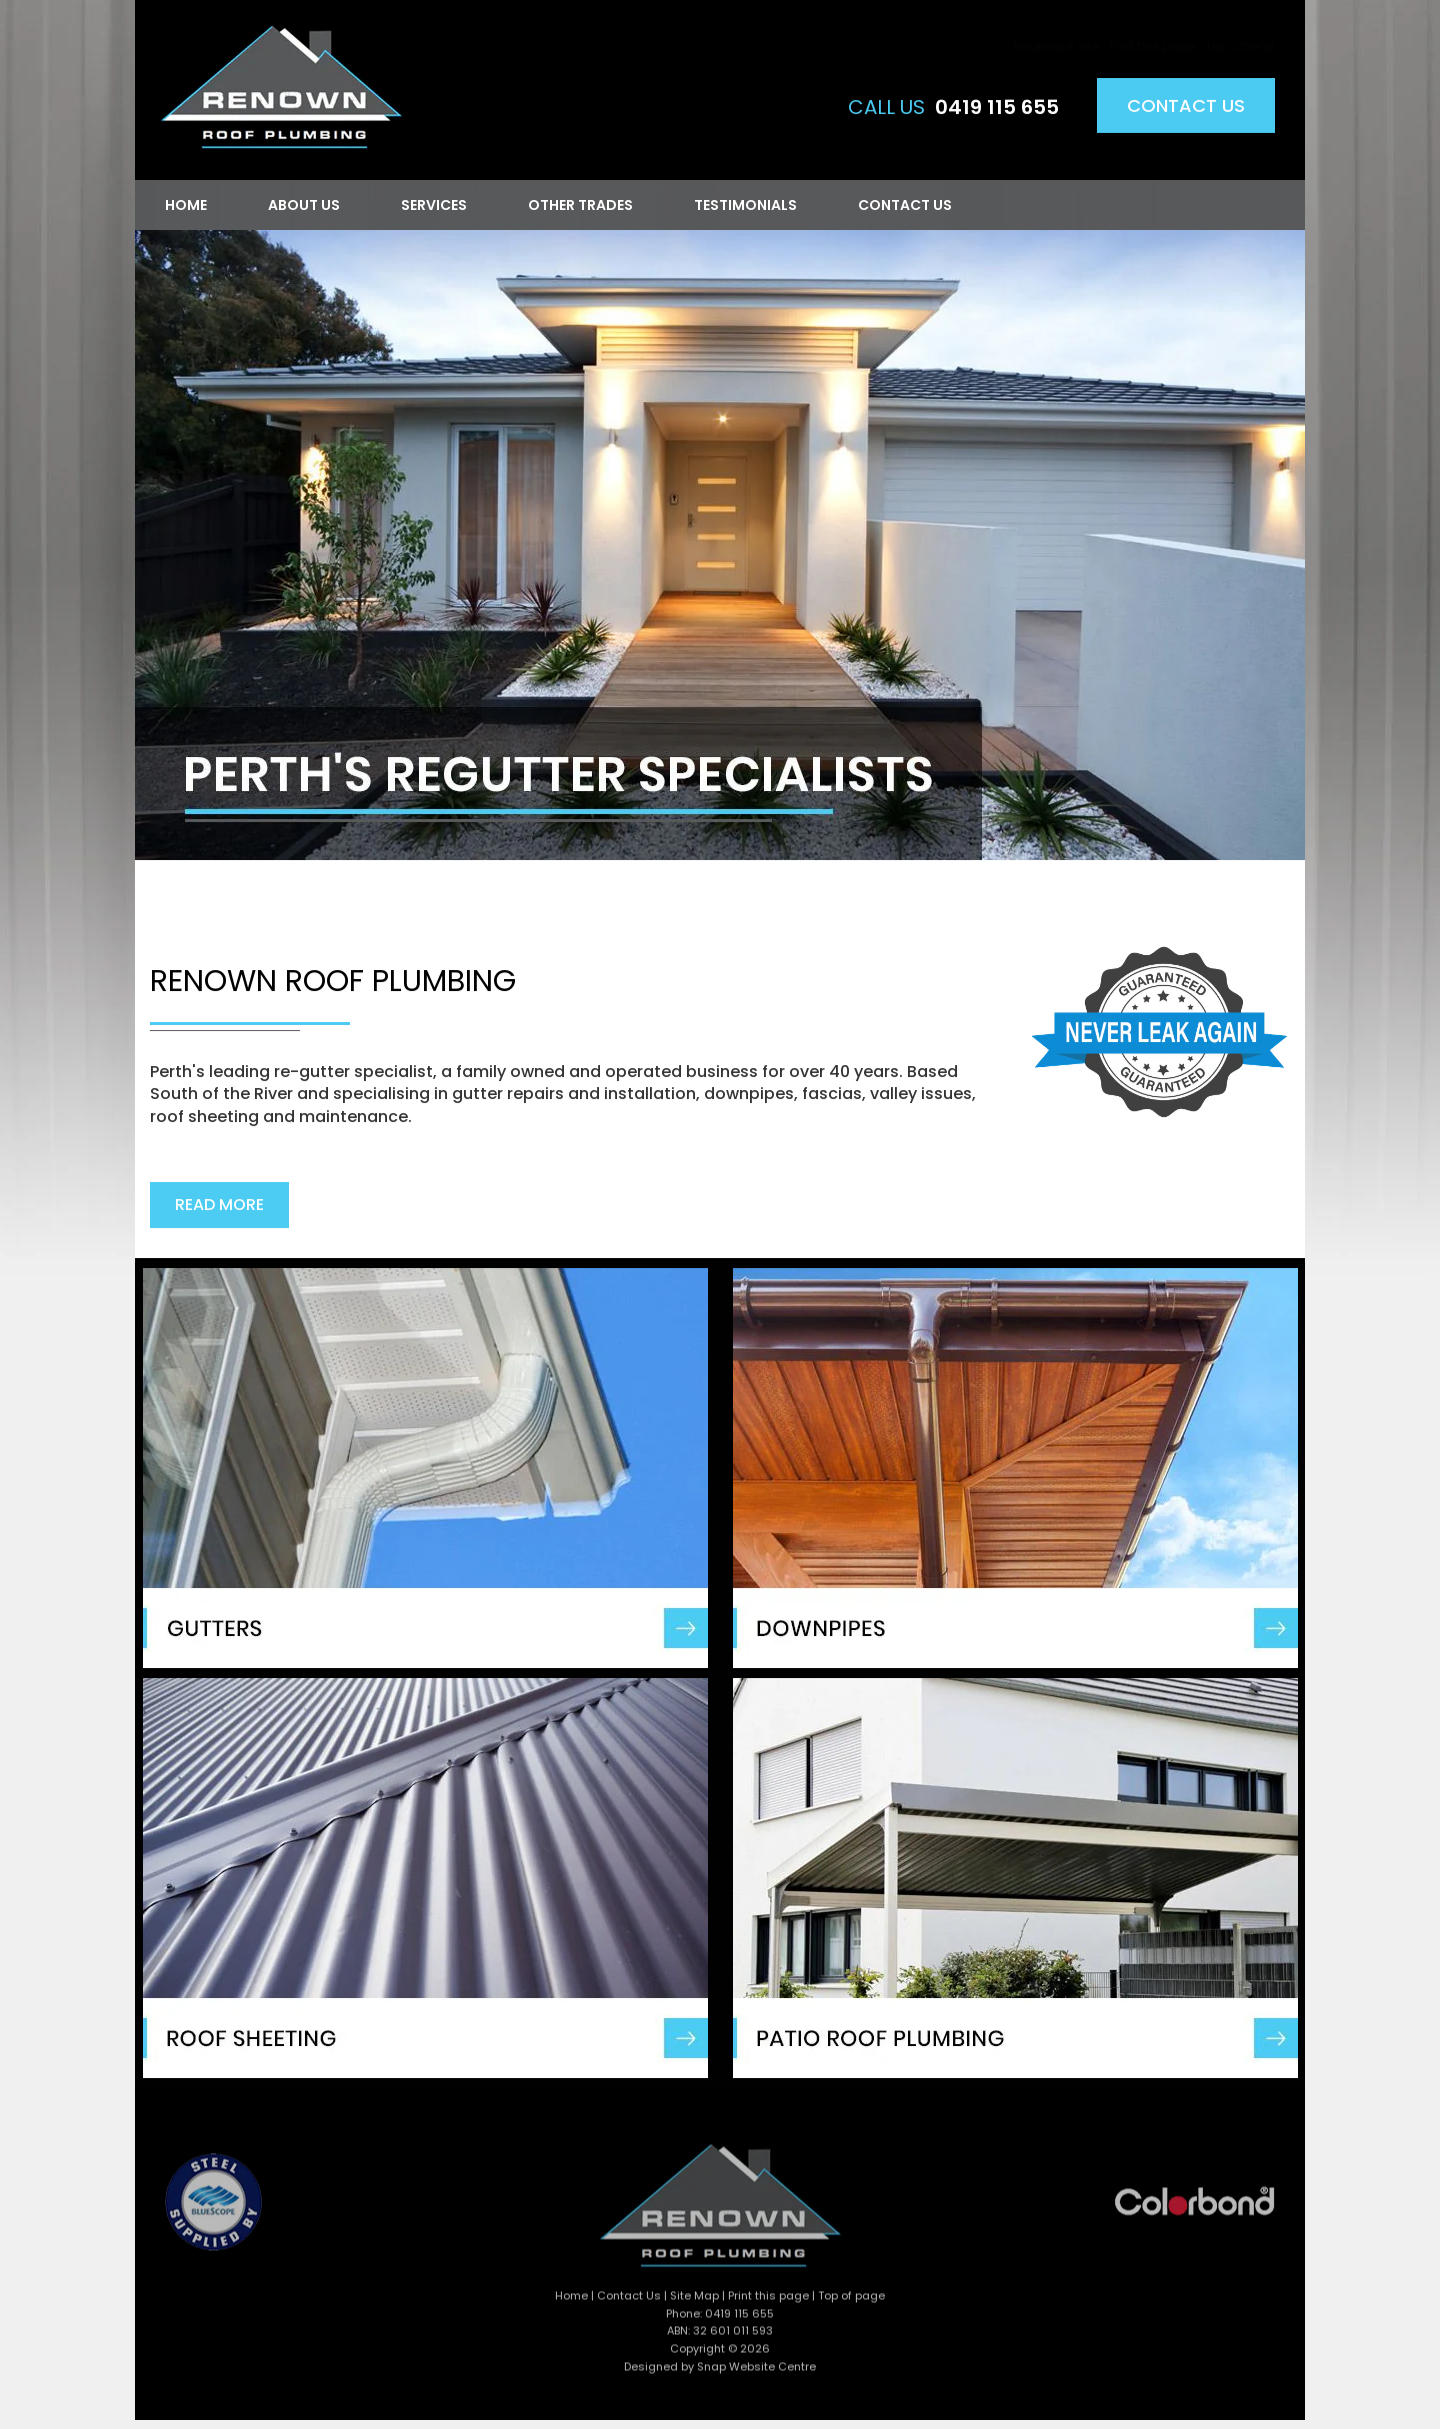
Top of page (851, 2301)
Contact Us (1186, 106)
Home (185, 205)
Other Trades (579, 205)
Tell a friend (1240, 27)
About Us (303, 205)
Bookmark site (1056, 27)
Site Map (694, 2301)
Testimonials (744, 205)
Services (433, 205)
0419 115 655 (997, 108)
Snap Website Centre (756, 2372)
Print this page (1152, 27)
